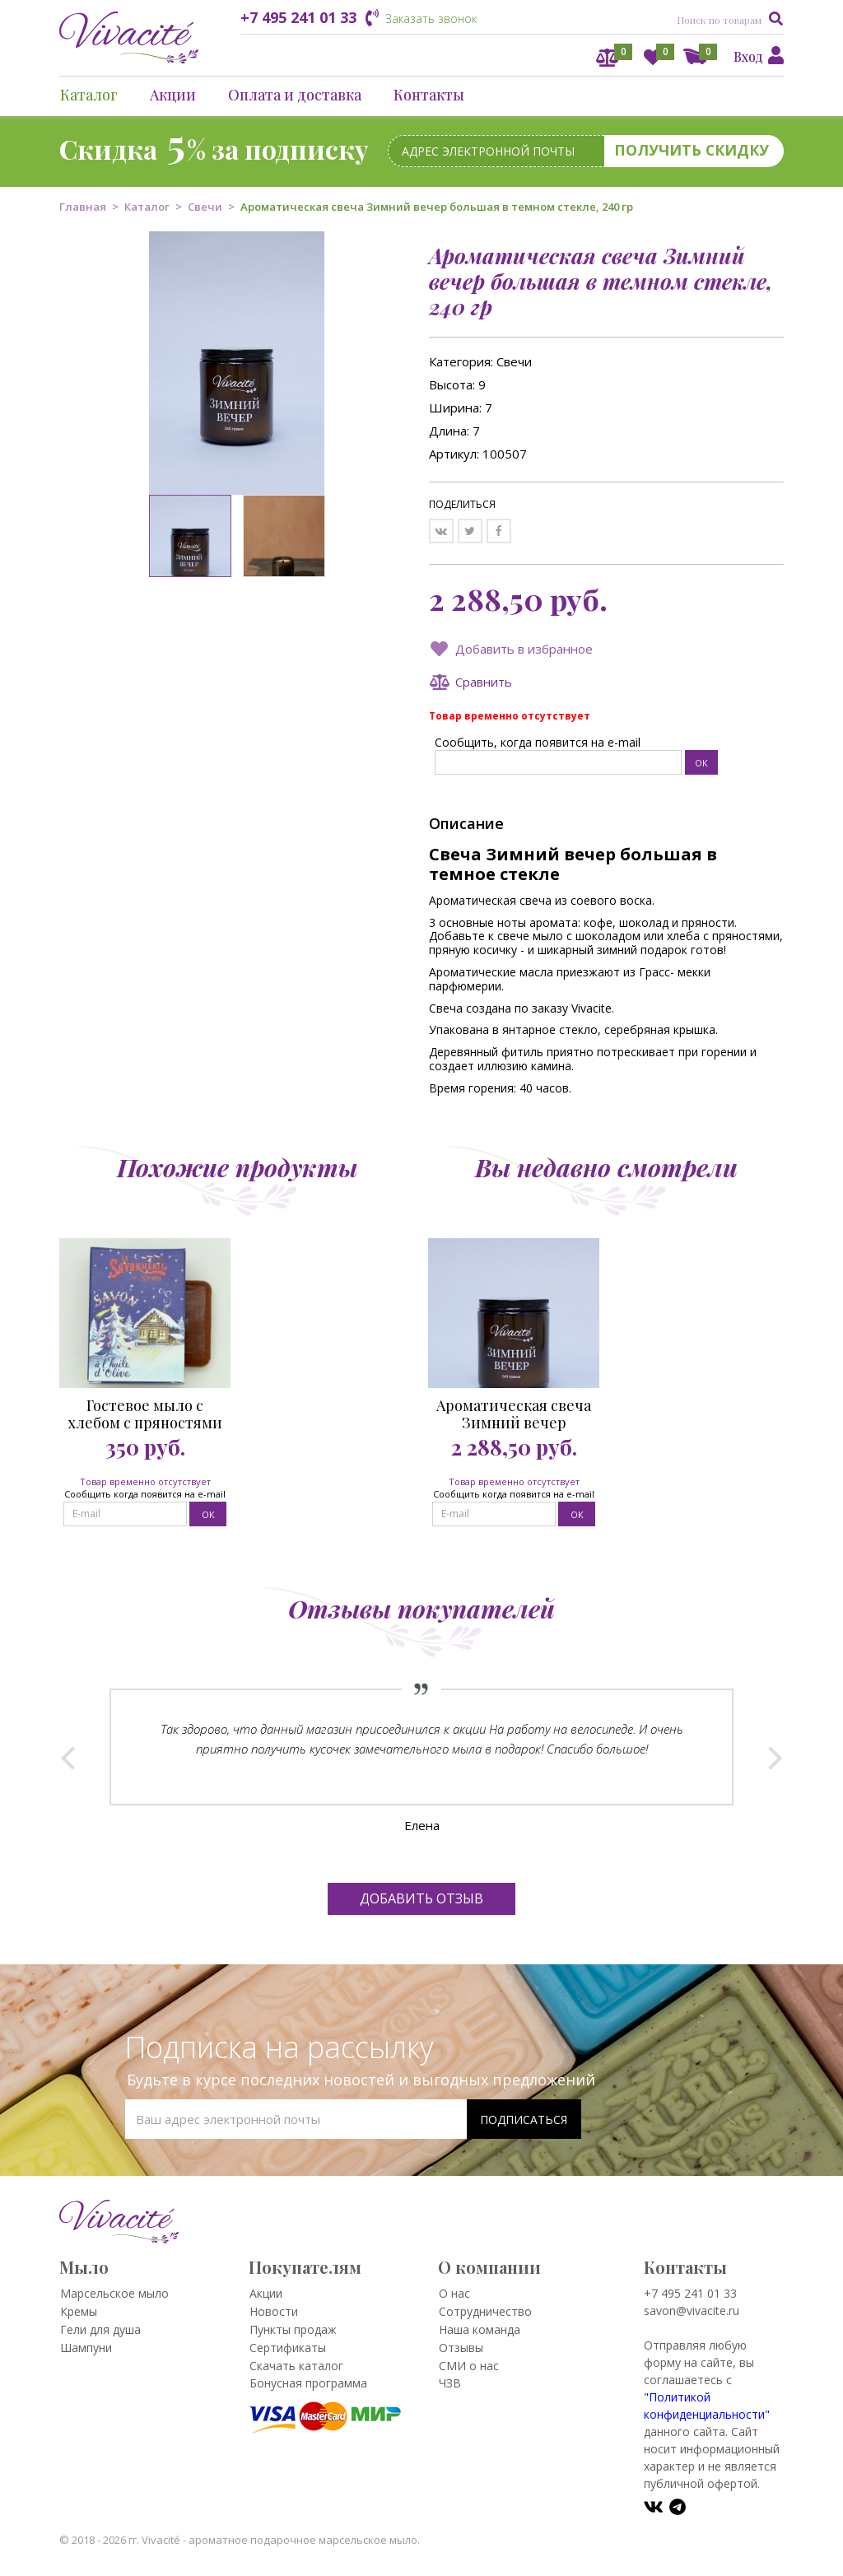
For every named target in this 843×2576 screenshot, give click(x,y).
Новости (273, 2311)
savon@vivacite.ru (691, 2310)
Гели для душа (100, 2329)
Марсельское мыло (114, 2293)
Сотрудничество (485, 2311)
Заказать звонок (431, 18)
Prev (68, 1757)
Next (775, 1757)
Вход (748, 56)
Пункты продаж (293, 2329)
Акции (173, 95)
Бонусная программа (308, 2383)
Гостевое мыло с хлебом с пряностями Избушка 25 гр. (145, 1414)
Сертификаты (287, 2347)
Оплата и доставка (294, 95)
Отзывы (461, 2347)
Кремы (78, 2311)
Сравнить (483, 681)
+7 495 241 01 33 (298, 17)
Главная (82, 206)
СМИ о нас (469, 2365)
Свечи (205, 206)
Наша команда (479, 2329)
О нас (454, 2293)
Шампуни (86, 2347)
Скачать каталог (296, 2365)
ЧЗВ (450, 2383)
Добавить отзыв (421, 1898)
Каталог (89, 95)
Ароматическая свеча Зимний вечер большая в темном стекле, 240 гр (513, 1414)
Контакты (429, 95)
